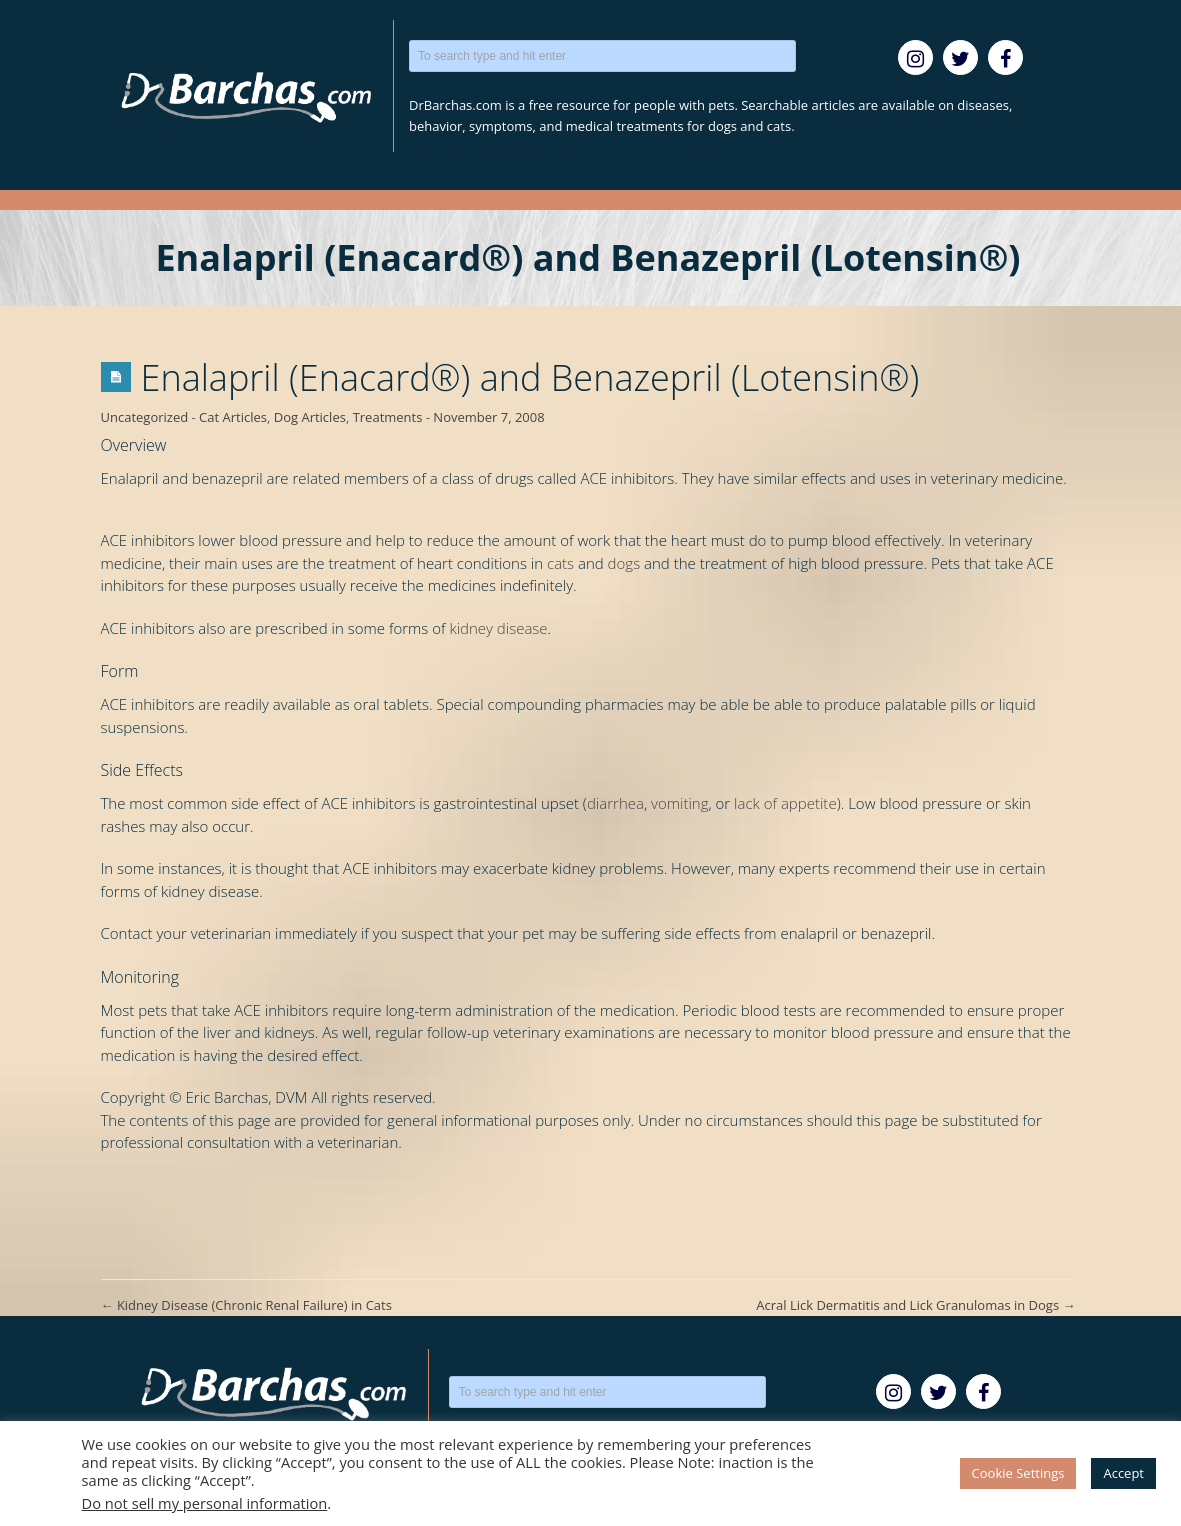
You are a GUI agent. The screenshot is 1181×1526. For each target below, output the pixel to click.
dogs (624, 563)
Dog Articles (310, 417)
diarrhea (615, 803)
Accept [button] (1123, 1473)
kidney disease (498, 628)
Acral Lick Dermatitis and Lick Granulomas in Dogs (915, 1305)
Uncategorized (145, 417)
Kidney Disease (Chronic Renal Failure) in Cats (246, 1305)
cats (560, 563)
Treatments (388, 417)
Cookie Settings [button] (1018, 1473)
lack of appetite (785, 803)
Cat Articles (233, 417)
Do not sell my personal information (205, 1503)
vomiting (679, 803)
